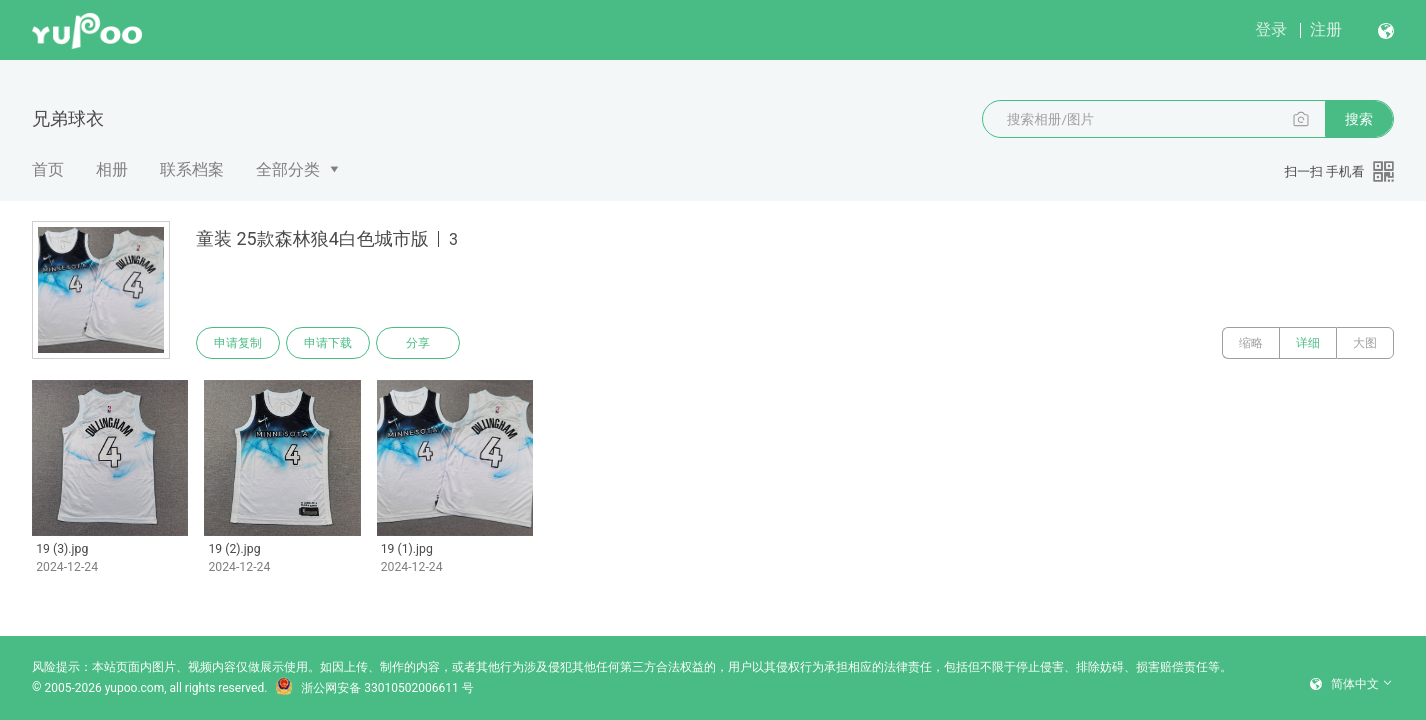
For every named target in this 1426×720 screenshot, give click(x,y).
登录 (1271, 29)
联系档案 (192, 169)
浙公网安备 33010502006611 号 (374, 688)
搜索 (1359, 119)
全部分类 (288, 169)
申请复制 (238, 343)
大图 (1365, 343)
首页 (48, 169)
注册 (1326, 29)
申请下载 (328, 343)
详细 (1308, 343)
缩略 (1251, 343)
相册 (112, 169)
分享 (418, 343)
